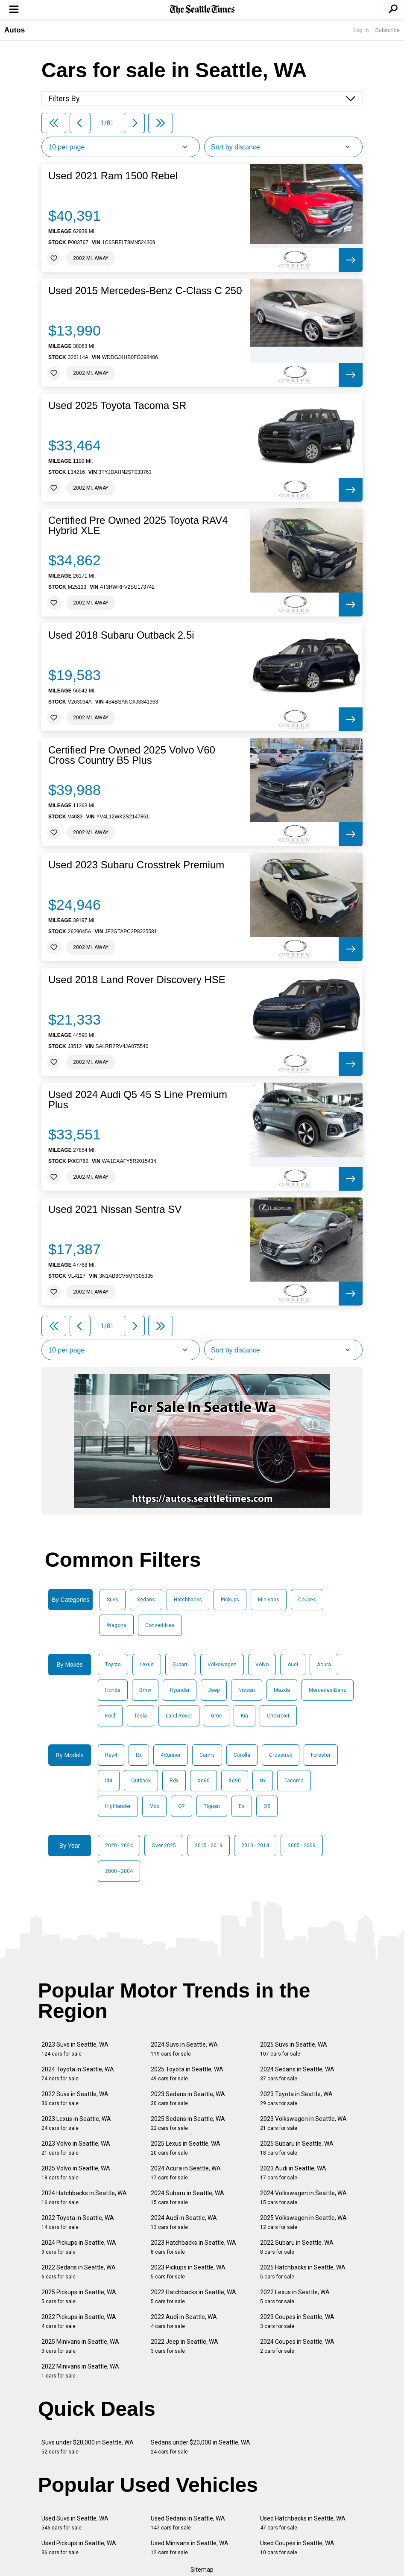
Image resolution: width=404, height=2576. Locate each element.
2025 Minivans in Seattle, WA (80, 2346)
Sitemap (202, 2569)
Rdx (174, 1781)
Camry (207, 1755)
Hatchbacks (188, 1600)
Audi (292, 1665)
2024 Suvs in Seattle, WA (184, 2049)
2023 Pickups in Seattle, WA (188, 2272)
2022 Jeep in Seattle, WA (184, 2346)
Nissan (246, 1690)
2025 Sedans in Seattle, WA (188, 2123)
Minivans (268, 1600)
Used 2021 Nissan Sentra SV (115, 1209)
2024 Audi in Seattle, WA (184, 2222)
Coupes (307, 1600)
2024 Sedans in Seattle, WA (297, 2074)
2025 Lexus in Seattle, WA (185, 2148)
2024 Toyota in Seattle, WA (77, 2074)
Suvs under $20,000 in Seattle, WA (87, 2447)
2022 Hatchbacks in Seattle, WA (193, 2296)
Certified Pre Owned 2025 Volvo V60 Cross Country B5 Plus (131, 755)
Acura (324, 1665)
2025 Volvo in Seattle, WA (75, 2173)
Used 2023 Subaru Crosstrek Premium (136, 865)
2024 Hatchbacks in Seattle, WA (84, 2197)
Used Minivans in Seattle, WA (189, 2548)
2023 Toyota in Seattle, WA (296, 2098)
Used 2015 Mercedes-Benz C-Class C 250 (145, 291)
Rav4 (111, 1755)
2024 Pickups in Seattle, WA (78, 2247)
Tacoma (294, 1781)
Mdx (154, 1806)
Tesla (140, 1716)
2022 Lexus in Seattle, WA (295, 2296)
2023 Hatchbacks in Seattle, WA (193, 2247)
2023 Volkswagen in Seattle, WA (303, 2123)
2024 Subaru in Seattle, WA (187, 2197)
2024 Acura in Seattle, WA (186, 2173)
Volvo (262, 1665)
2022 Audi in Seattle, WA (184, 2321)
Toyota (113, 1665)
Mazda (282, 1690)
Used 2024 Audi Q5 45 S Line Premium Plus (137, 1099)
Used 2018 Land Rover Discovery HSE (136, 980)
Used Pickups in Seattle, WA (78, 2548)
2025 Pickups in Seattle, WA (78, 2296)
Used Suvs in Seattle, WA (74, 2523)
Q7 (181, 1806)
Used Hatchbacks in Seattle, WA (302, 2523)
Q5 (266, 1806)
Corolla (242, 1755)
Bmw (145, 1690)
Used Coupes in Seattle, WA (297, 2548)
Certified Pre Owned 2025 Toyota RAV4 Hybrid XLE (138, 525)
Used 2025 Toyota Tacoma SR (117, 405)
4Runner (171, 1755)
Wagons (116, 1625)
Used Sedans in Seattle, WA (188, 2523)
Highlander (118, 1806)
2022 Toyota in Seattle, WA (77, 2222)
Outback (141, 1781)
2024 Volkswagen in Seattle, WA (303, 2197)
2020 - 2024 (119, 1846)
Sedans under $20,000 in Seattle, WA (200, 2447)
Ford (110, 1716)
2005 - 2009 (302, 1846)
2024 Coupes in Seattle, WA (297, 2346)
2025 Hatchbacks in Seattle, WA (302, 2272)
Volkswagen (222, 1665)
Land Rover (179, 1716)
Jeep (214, 1690)
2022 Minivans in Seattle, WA (80, 2371)
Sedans (146, 1600)
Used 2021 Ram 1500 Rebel (113, 176)
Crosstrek (280, 1755)
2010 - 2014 (255, 1846)
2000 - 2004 (119, 1871)
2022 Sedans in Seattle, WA (78, 2272)
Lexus (147, 1665)
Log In (361, 30)
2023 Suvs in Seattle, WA (74, 2049)
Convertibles (160, 1625)
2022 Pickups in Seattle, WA (78, 2321)
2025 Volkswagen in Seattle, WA (303, 2222)
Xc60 (203, 1781)
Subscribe (387, 30)
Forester (321, 1755)
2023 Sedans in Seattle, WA (188, 2098)
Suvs (112, 1600)
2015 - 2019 (208, 1846)
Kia (244, 1716)
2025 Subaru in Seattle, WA (297, 2148)
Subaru (181, 1665)
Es (242, 1806)
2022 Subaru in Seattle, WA (297, 2247)
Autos (14, 30)
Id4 (108, 1781)
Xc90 (234, 1781)
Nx (263, 1781)
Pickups (230, 1600)
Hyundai (179, 1690)
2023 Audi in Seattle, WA (293, 2173)
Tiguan (212, 1806)
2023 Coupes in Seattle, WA (297, 2321)
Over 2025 (164, 1846)
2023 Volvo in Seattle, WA (75, 2148)
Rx (139, 1755)
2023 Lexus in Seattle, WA (76, 2123)
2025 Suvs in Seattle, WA (293, 2049)
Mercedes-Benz (327, 1690)
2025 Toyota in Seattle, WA (187, 2074)
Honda (112, 1690)
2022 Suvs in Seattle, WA (74, 2098)
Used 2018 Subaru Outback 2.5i (121, 635)
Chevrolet (278, 1716)
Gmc (216, 1716)
